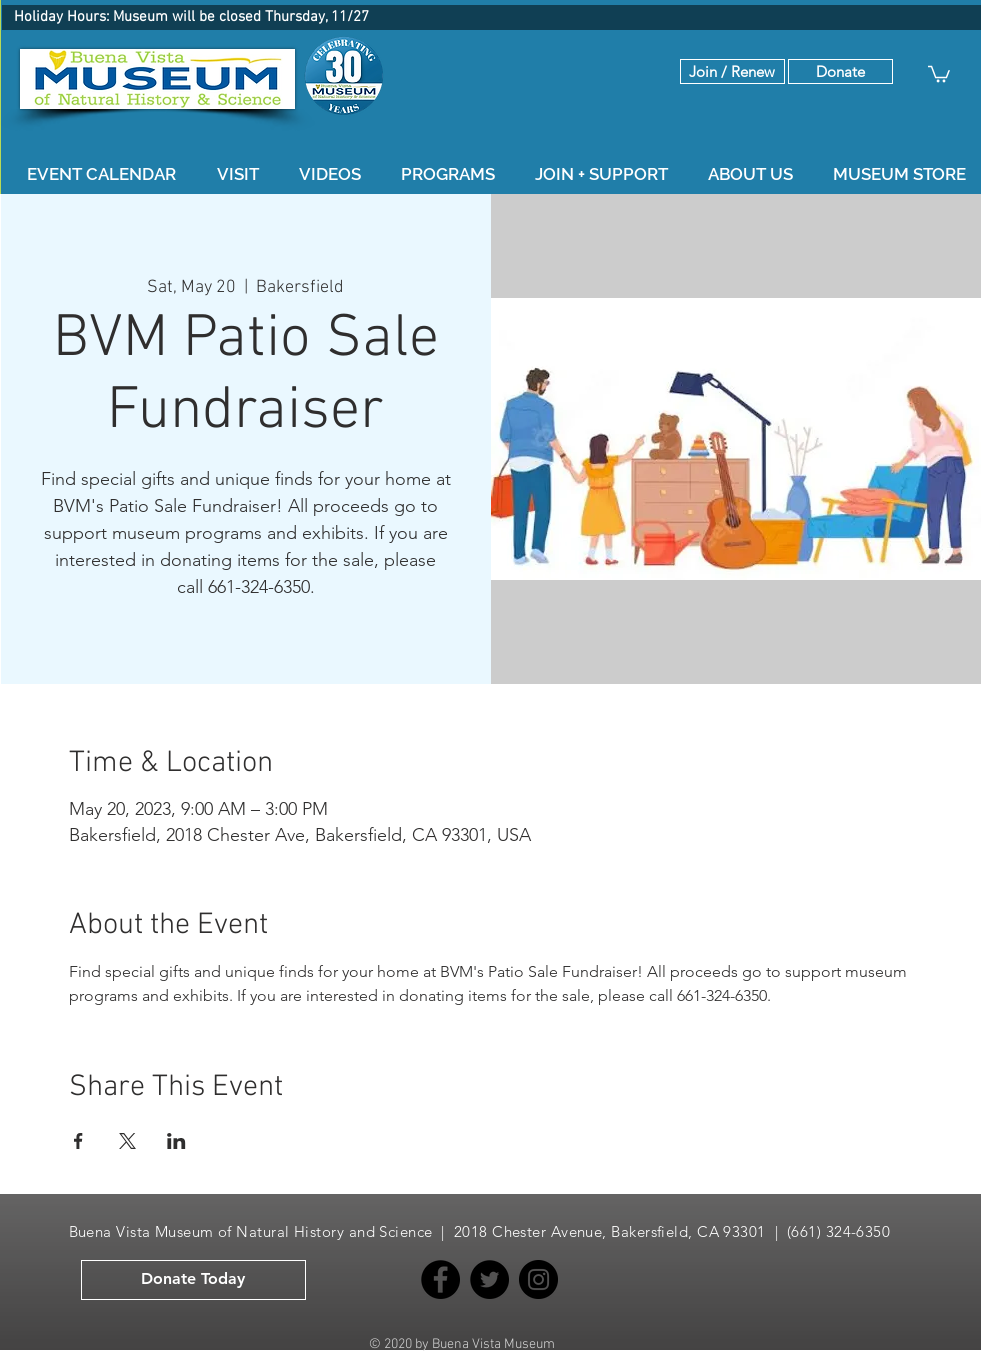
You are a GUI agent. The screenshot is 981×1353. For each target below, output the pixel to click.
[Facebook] (440, 1279)
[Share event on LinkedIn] (176, 1141)
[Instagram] (538, 1279)
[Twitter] (489, 1279)
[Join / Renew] (732, 71)
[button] (840, 71)
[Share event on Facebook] (78, 1141)
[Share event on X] (127, 1141)
